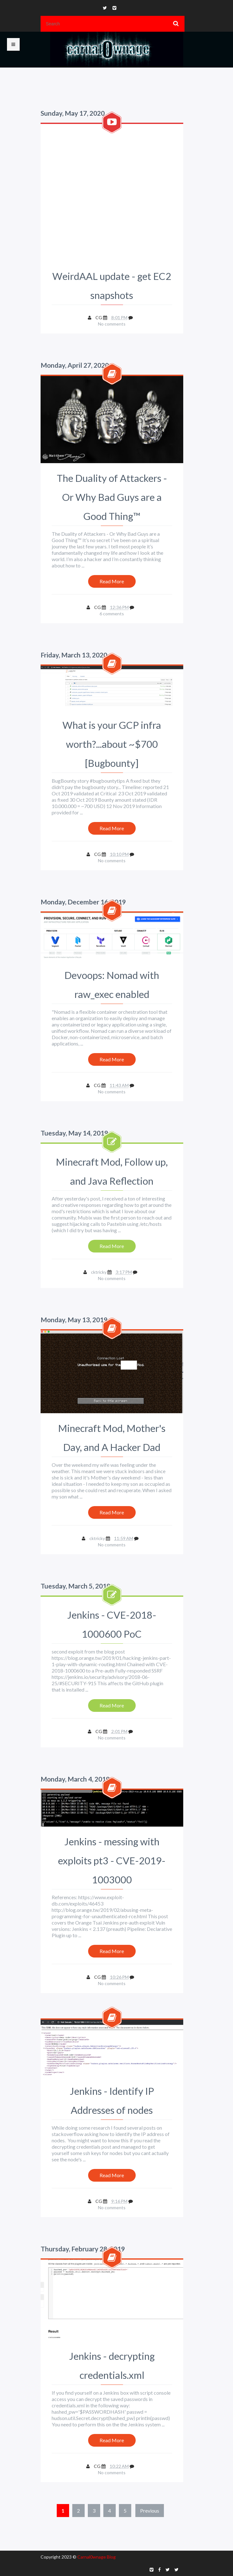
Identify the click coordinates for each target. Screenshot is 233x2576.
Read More (112, 581)
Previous (149, 2511)
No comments (112, 324)
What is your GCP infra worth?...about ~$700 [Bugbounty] (111, 744)
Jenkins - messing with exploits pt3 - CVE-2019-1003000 (111, 1860)
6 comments (112, 613)
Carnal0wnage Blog (96, 2557)
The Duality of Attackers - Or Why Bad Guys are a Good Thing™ (112, 497)
